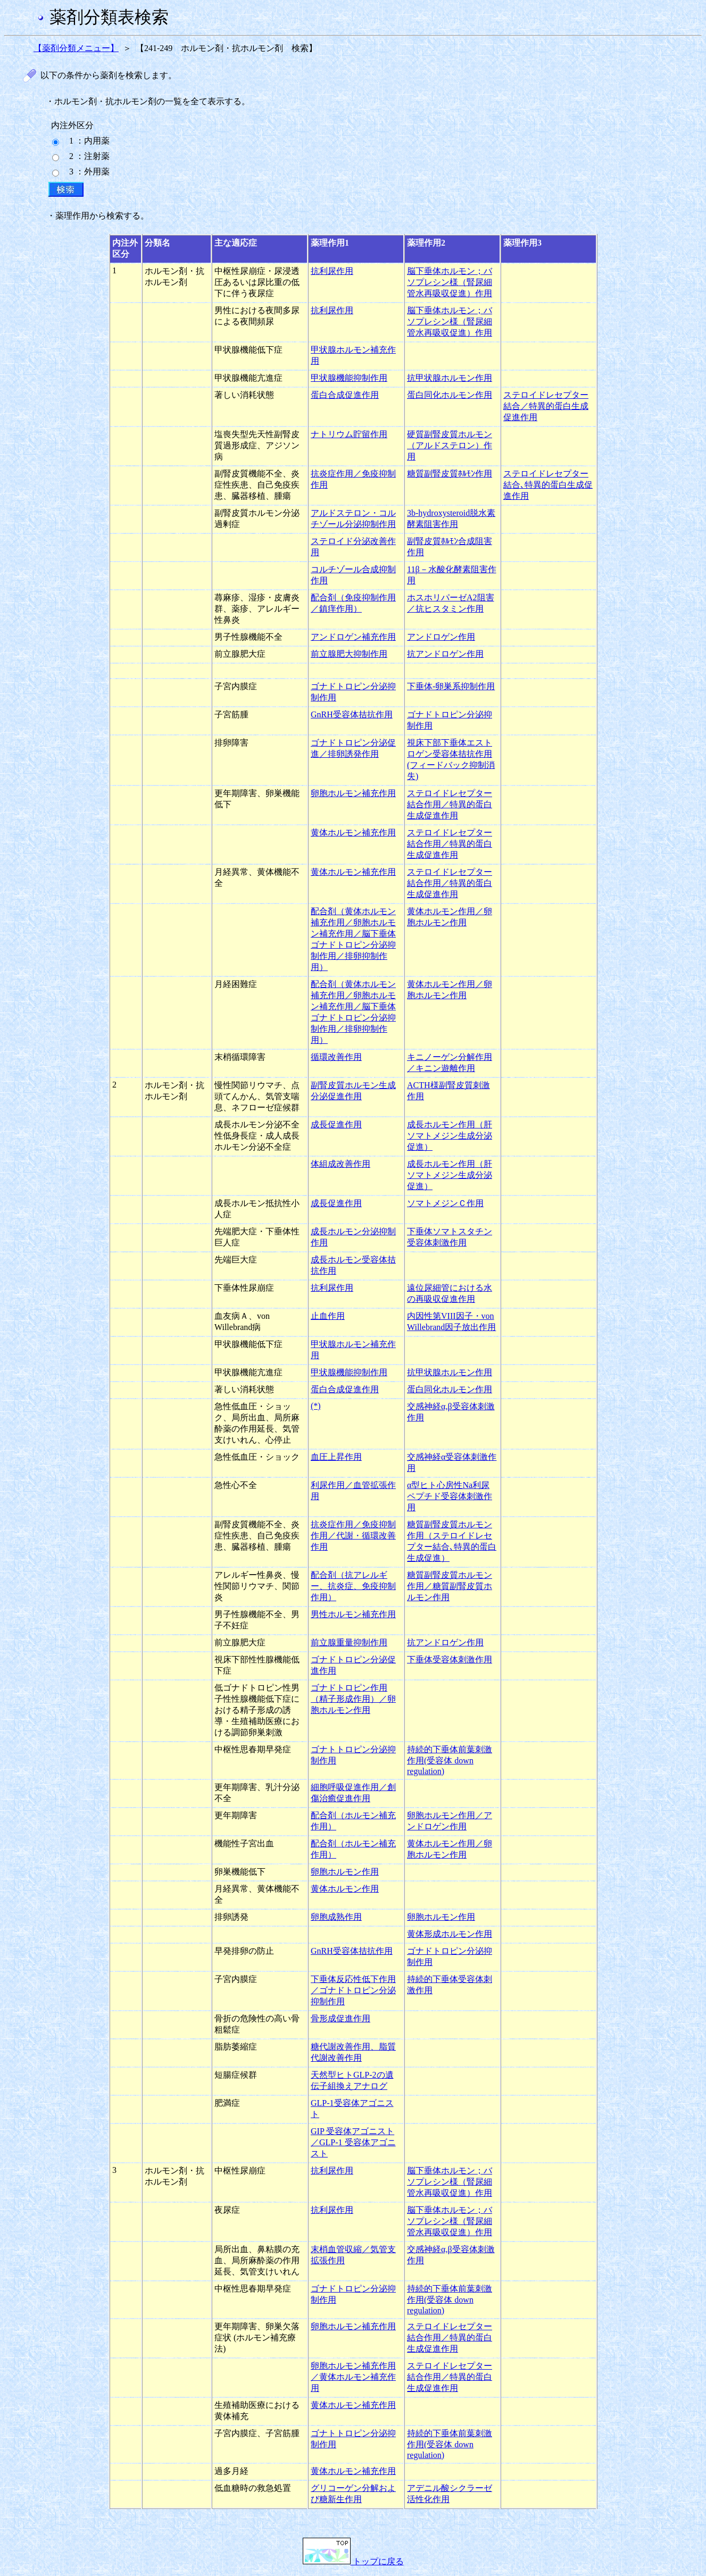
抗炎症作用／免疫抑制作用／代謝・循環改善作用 (353, 1535)
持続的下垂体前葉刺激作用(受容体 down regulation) (449, 1760)
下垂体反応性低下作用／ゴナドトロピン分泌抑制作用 (353, 1990)
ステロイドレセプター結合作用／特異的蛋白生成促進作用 (449, 804)
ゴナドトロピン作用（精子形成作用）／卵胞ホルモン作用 (353, 1698)
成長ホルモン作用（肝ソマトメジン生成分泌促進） (449, 1135)
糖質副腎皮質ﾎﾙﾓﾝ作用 (449, 473)
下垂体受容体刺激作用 (449, 1659)
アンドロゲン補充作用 (353, 636)
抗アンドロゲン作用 (445, 653)
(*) (316, 1405)
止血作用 (328, 1315)
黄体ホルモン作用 (345, 1888)
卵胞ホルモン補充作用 (353, 793)
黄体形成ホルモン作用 (449, 1933)
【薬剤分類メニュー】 (76, 48)
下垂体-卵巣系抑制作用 (451, 686)
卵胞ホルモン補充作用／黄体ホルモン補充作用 (353, 2377)
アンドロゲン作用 (441, 636)
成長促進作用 (336, 1124)
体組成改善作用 (340, 1163)
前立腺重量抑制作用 (349, 1642)
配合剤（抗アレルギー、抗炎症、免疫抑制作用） (353, 1586)
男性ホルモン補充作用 (353, 1614)
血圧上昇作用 (336, 1456)
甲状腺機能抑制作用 (349, 377)
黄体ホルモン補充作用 (353, 832)
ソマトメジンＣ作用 (445, 1203)
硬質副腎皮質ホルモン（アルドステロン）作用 (449, 445)
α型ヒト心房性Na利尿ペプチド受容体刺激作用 (449, 1496)
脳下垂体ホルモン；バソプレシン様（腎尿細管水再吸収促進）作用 (449, 282)
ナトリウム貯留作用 (349, 434)
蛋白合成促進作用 (345, 394)
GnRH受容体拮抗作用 (352, 714)
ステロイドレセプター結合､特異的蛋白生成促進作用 (548, 484)
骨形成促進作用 (340, 2018)
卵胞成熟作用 (336, 1916)
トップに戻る (353, 2561)
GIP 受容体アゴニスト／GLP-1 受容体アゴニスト (353, 2142)
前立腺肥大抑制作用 (349, 653)
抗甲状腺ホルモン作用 (449, 377)
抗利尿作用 (332, 270)
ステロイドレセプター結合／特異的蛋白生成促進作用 (545, 406)
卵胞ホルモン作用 (345, 1871)
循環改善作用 (336, 1056)
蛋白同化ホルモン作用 (449, 394)
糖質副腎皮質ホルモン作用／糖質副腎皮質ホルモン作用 (449, 1586)
